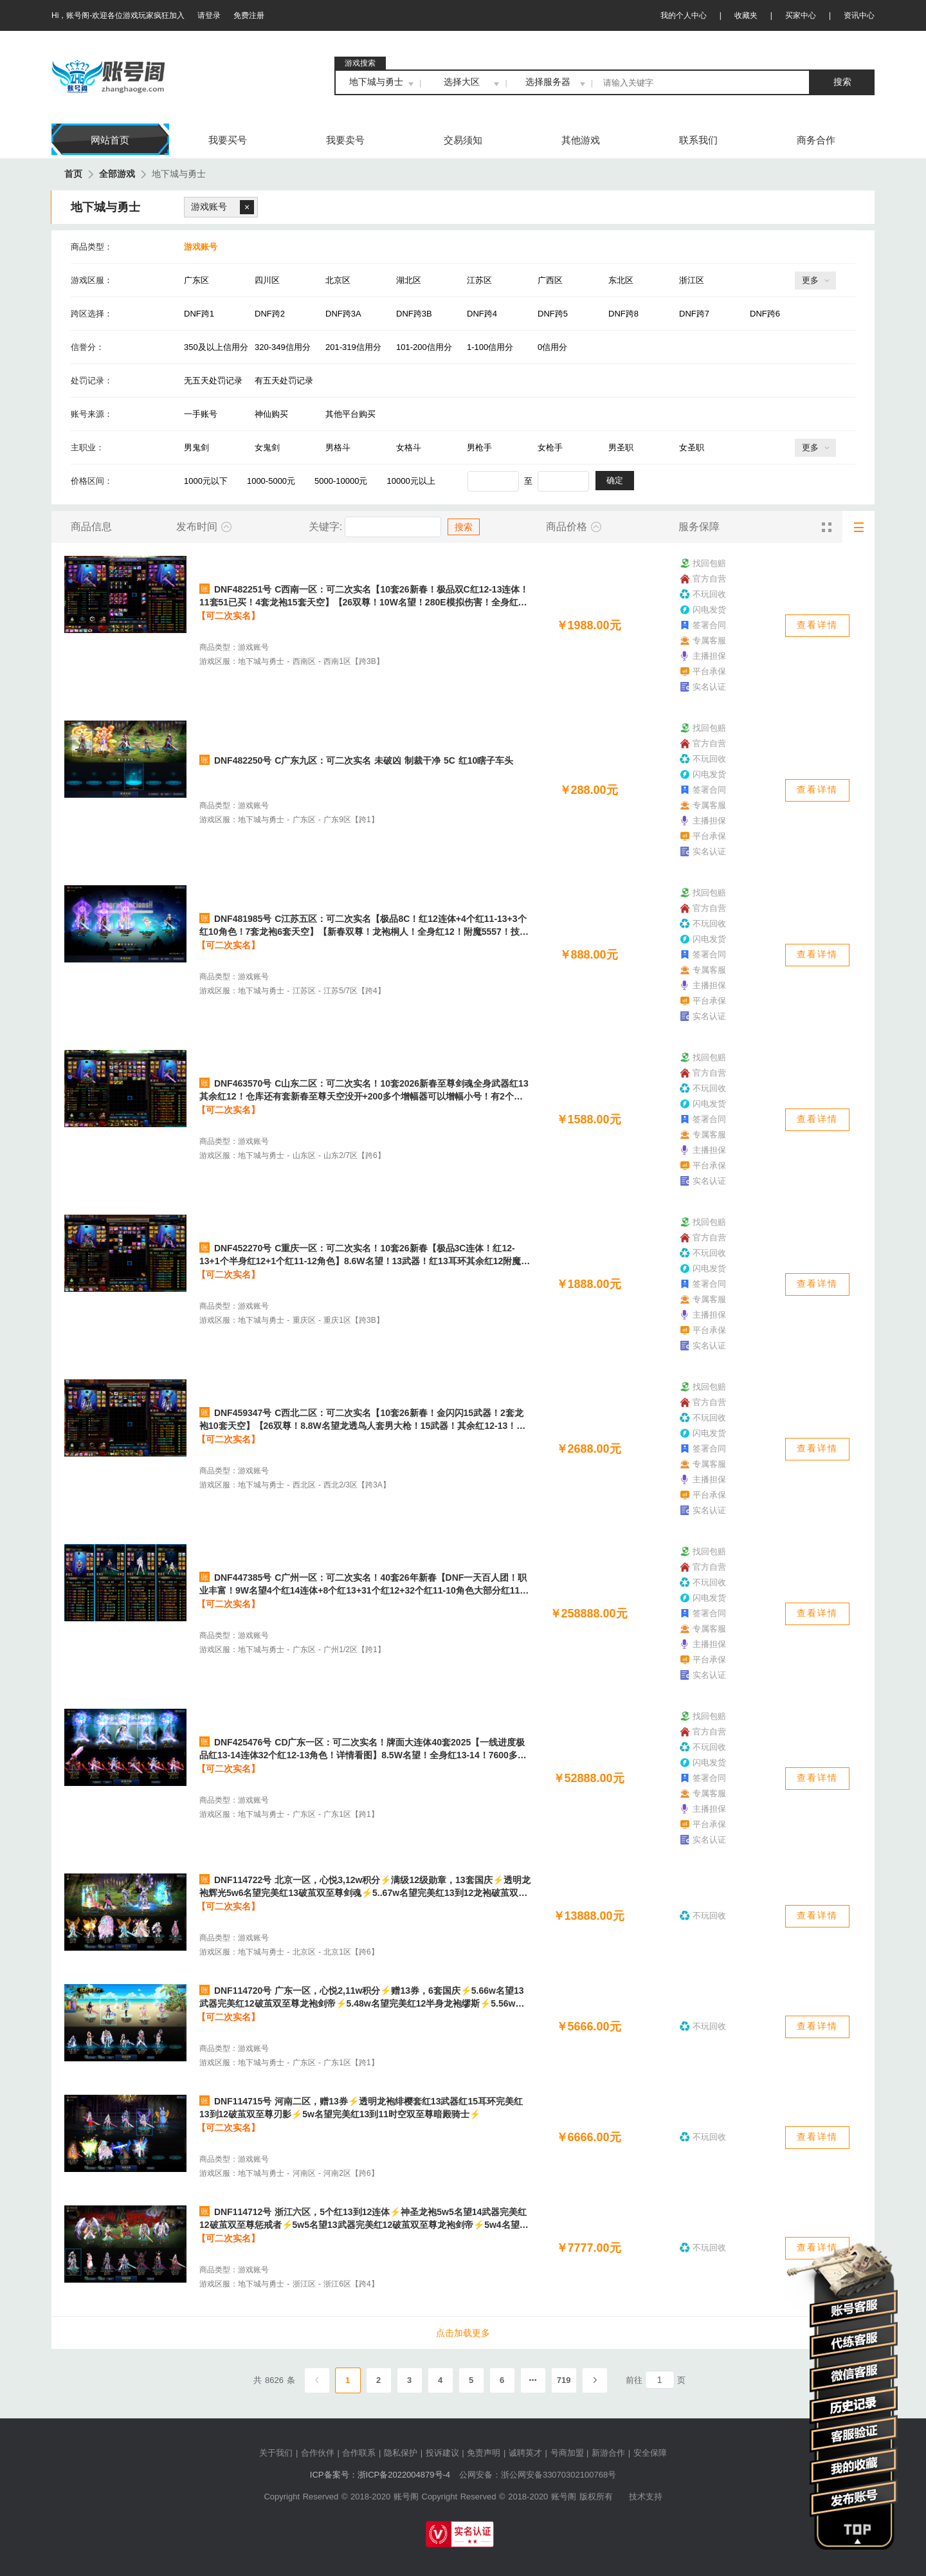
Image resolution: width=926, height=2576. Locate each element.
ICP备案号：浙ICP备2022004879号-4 (380, 2474)
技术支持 (645, 2496)
